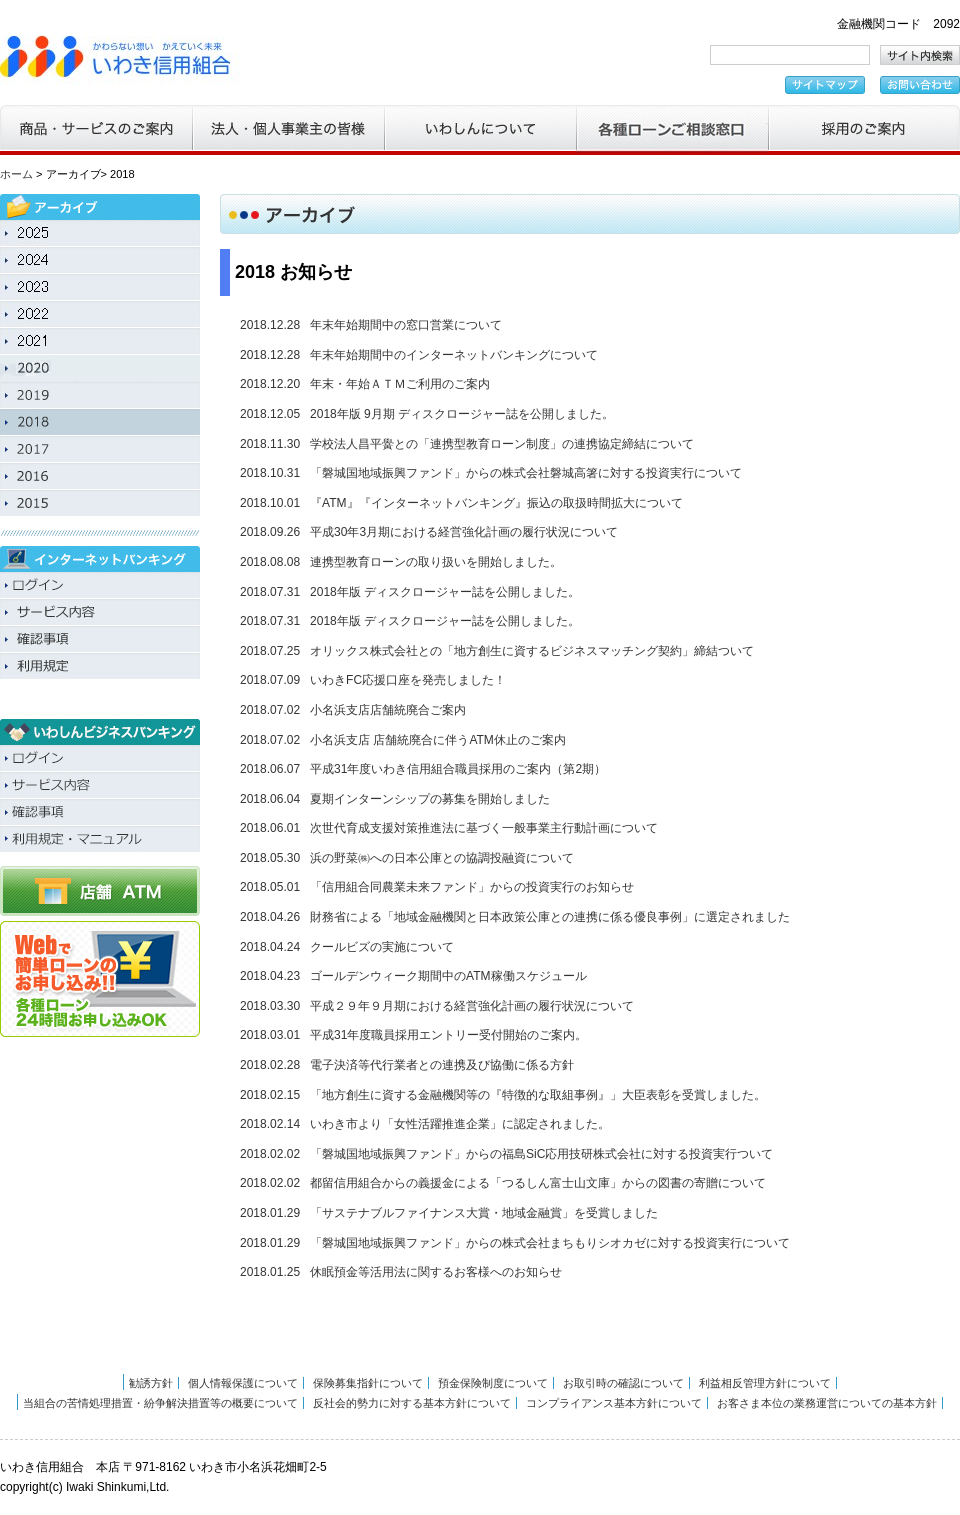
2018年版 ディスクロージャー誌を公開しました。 (445, 592)
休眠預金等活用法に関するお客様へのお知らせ (436, 1272)
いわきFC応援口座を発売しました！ (408, 680)
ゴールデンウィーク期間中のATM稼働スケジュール (448, 976)
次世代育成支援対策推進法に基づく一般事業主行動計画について (484, 828)
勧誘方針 (151, 1383)
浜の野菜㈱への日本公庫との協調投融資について (442, 858)
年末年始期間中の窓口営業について (406, 325)
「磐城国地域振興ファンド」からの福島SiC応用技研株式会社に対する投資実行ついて (541, 1154)
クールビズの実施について (382, 947)
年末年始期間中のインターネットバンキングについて (454, 355)
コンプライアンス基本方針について (614, 1403)
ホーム (16, 174)
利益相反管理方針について (765, 1383)
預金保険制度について (493, 1383)
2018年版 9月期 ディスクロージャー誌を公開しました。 (462, 414)
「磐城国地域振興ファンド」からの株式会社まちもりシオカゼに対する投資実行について (550, 1243)
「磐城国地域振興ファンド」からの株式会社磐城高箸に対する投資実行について (526, 473)
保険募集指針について (368, 1383)
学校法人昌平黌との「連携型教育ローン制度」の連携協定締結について (502, 444)
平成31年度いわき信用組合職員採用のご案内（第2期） (458, 769)
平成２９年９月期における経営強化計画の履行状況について (472, 1006)
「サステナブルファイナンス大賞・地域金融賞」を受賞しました (484, 1213)
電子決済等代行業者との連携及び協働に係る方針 (442, 1065)
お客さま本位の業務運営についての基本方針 (827, 1403)
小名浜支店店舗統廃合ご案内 (388, 710)
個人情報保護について (243, 1383)
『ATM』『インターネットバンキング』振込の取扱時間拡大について (496, 503)
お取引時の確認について (623, 1383)
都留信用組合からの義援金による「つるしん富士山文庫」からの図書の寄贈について (538, 1183)
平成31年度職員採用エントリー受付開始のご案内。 (448, 1035)
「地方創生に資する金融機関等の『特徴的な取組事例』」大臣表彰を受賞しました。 (538, 1095)
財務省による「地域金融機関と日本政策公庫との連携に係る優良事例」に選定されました (550, 917)
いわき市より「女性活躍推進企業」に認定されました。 (460, 1124)
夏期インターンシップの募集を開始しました (430, 799)
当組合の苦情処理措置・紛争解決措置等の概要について (160, 1403)
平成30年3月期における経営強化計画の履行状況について (464, 532)
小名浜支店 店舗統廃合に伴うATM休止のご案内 (438, 740)
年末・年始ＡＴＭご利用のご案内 (400, 384)
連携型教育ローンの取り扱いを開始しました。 (436, 562)
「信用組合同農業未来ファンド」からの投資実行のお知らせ (472, 887)
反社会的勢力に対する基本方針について (412, 1403)
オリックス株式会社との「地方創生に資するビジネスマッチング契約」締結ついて (532, 651)
